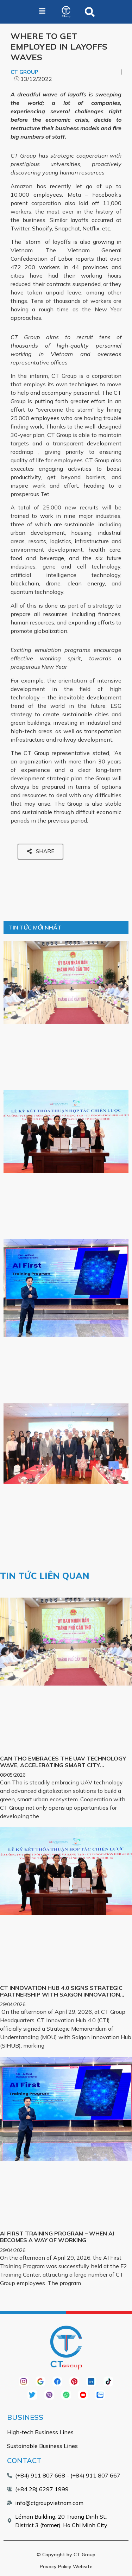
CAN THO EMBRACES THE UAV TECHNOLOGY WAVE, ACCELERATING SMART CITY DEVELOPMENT (63, 1765)
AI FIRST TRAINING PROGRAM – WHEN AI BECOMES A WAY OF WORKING (57, 2237)
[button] (90, 12)
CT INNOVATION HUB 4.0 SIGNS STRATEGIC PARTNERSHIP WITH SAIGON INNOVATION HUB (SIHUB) (61, 1994)
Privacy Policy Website (66, 2566)
